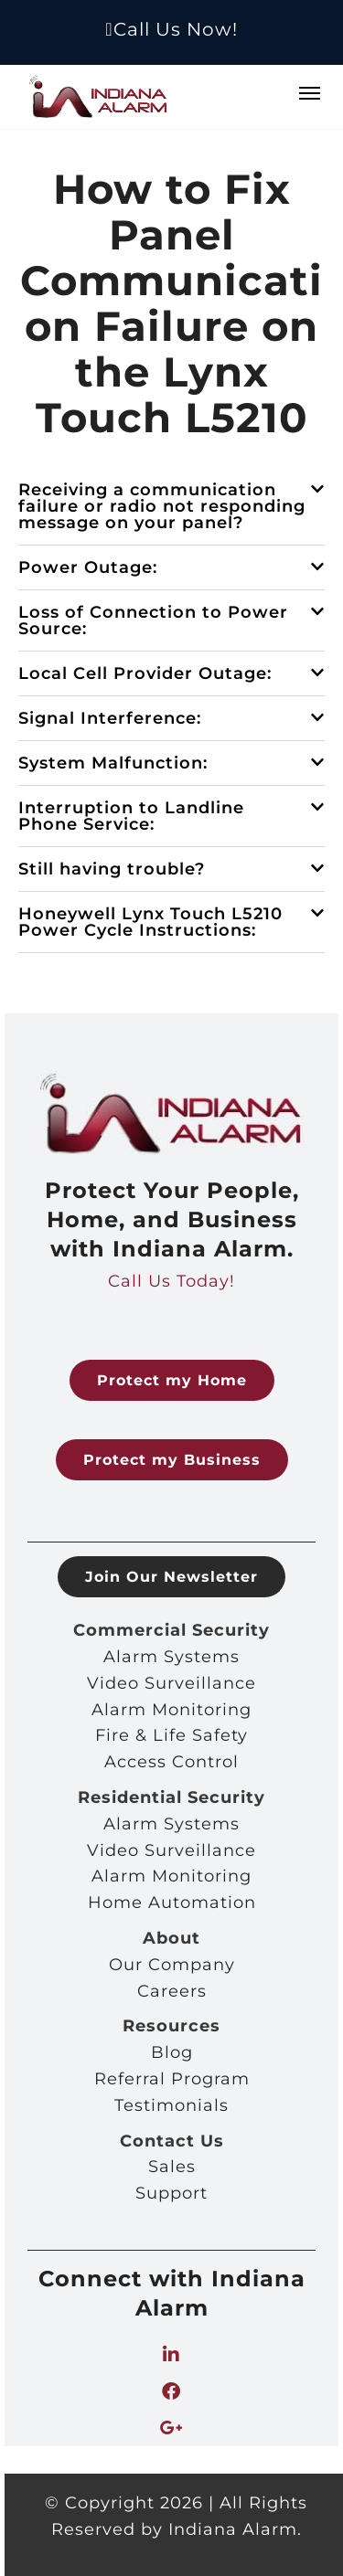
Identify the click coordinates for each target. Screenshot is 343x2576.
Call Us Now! (171, 29)
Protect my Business (172, 1459)
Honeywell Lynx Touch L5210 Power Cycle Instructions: (150, 922)
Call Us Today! (171, 1281)
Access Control (171, 1762)
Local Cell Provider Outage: (145, 673)
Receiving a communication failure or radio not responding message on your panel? (161, 506)
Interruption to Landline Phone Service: (131, 816)
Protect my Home (172, 1380)
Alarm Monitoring (171, 1710)
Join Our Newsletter (171, 1576)
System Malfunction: (113, 763)
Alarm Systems (171, 1657)
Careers (172, 1991)
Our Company (172, 1965)
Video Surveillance (171, 1683)
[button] (171, 506)
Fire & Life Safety (171, 1735)
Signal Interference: (109, 718)
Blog (172, 2052)
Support (171, 2193)
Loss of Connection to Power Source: (153, 620)
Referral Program (172, 2079)
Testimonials (171, 2105)
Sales (172, 2167)
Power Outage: (87, 567)
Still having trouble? (111, 869)
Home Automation (172, 1902)
